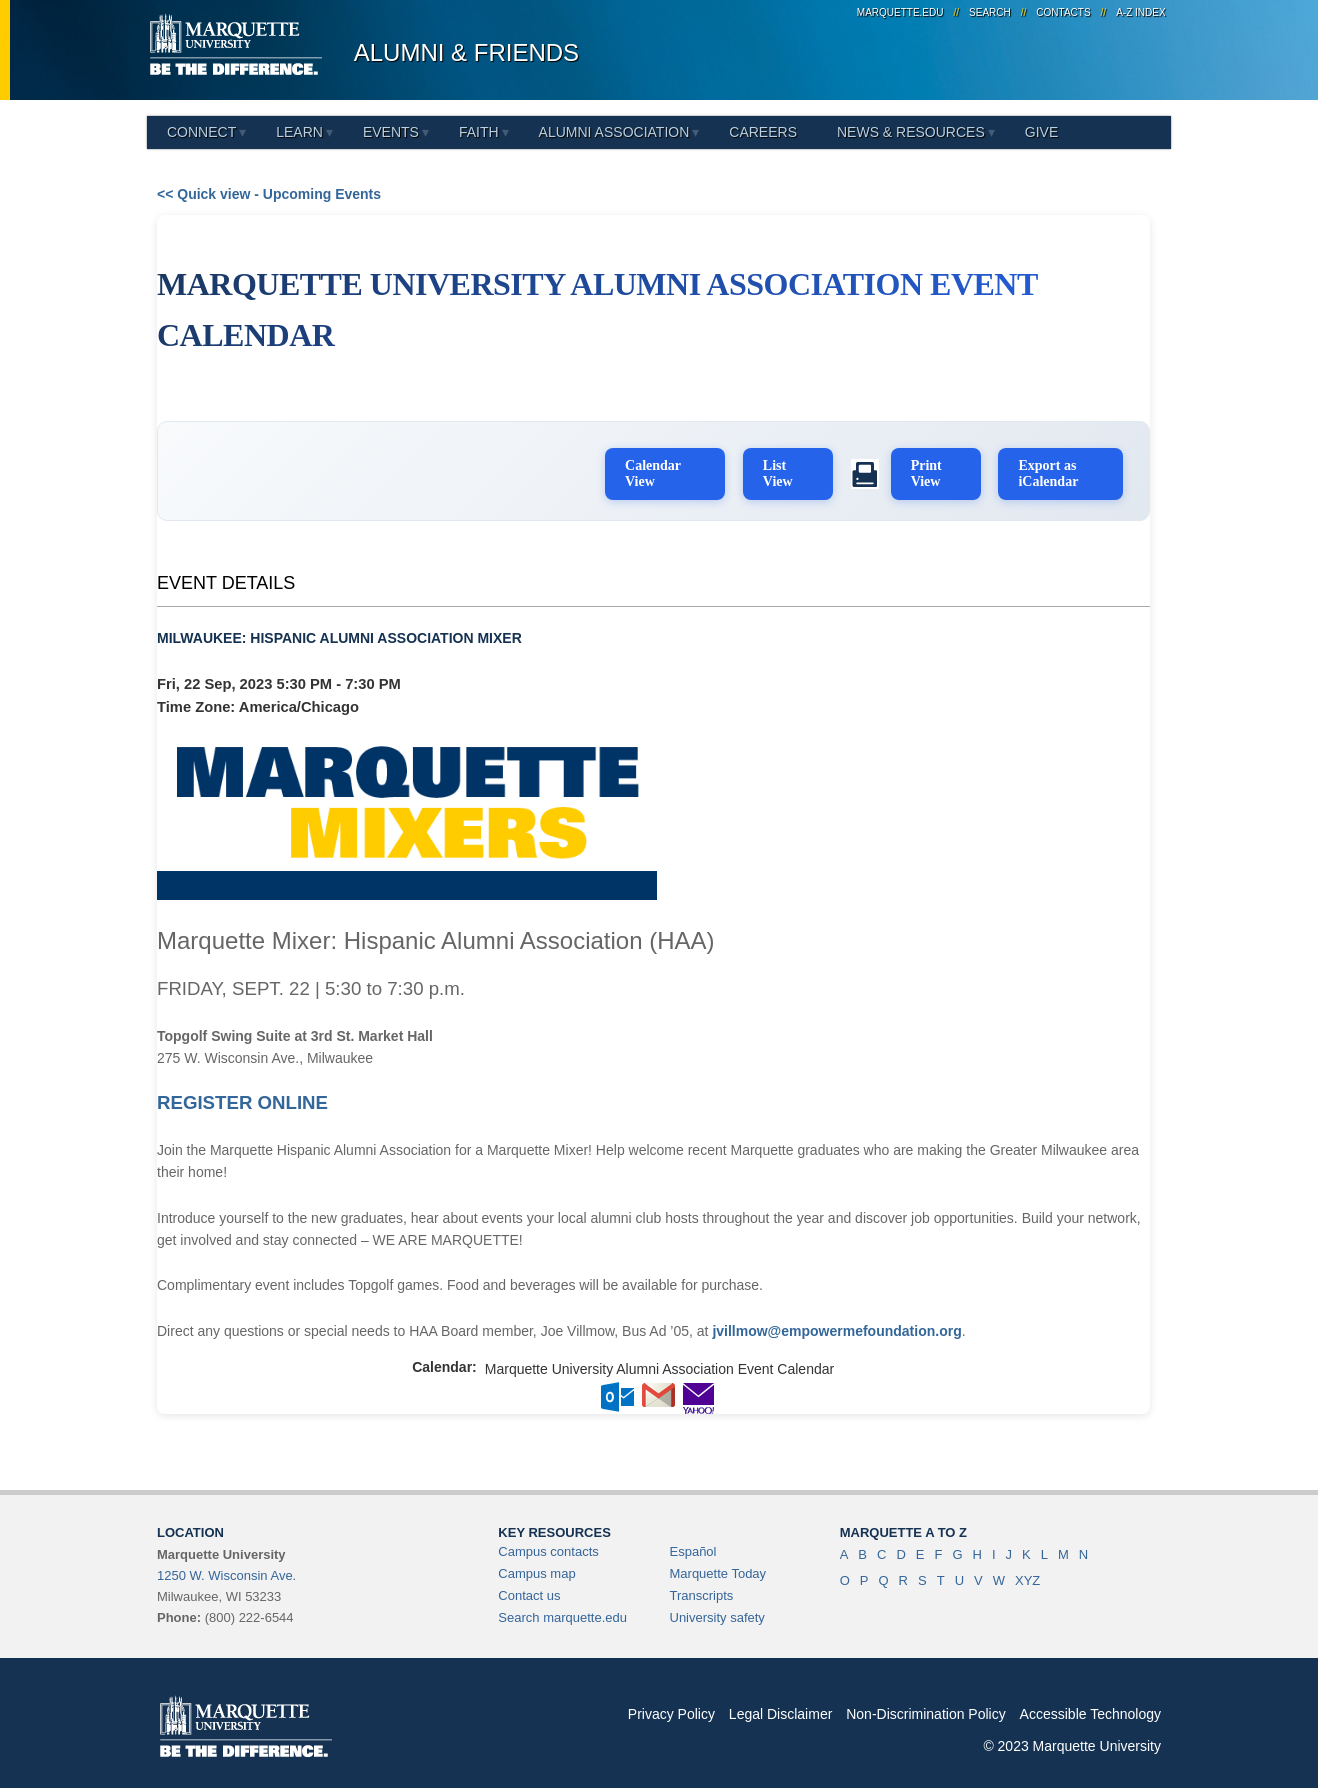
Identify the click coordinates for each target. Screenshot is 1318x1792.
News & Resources (911, 132)
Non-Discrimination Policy (926, 1708)
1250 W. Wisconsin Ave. (226, 1569)
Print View (937, 467)
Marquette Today (718, 1567)
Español (693, 1545)
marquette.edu (900, 12)
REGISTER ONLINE (242, 1097)
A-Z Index (1140, 12)
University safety (717, 1611)
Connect (201, 132)
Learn (299, 132)
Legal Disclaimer (780, 1708)
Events (391, 132)
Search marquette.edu (562, 1611)
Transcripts (702, 1589)
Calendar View (676, 467)
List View (795, 467)
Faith (479, 132)
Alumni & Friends (466, 52)
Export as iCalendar (1054, 467)
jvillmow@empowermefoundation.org (836, 1325)
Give (1041, 132)
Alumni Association (614, 132)
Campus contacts (548, 1545)
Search (990, 12)
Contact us (529, 1589)
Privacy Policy (671, 1708)
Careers (763, 132)
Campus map (536, 1567)
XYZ (1027, 1574)
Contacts (1063, 12)
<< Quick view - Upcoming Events (269, 194)
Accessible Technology (1090, 1708)
